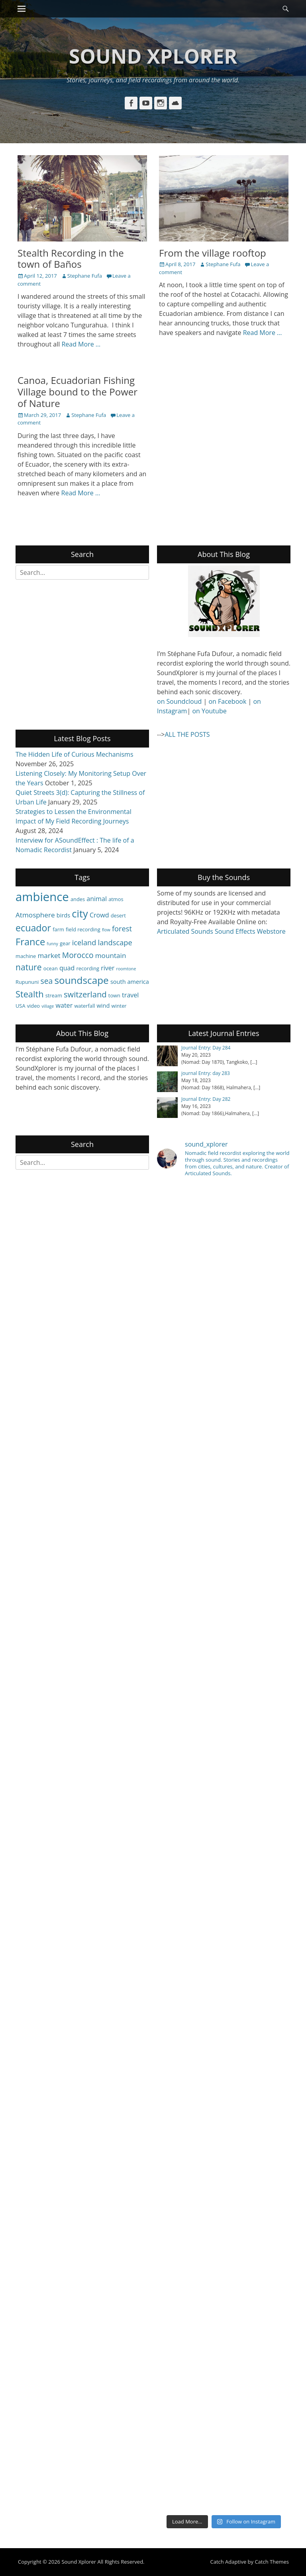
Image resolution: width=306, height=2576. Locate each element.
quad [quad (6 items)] (67, 968)
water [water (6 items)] (64, 1005)
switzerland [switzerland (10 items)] (85, 994)
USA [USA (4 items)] (21, 1005)
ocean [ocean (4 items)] (50, 968)
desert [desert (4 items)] (118, 915)
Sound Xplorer (153, 56)
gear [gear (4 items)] (65, 943)
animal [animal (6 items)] (96, 898)
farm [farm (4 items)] (58, 929)
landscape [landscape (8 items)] (115, 942)
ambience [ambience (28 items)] (42, 897)
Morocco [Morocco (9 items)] (78, 955)
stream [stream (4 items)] (53, 995)
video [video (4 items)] (33, 1005)
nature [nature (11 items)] (29, 967)
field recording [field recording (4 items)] (83, 929)
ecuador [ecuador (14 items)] (33, 927)
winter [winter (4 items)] (119, 1005)
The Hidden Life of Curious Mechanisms (74, 754)
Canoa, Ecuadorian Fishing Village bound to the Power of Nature (77, 392)
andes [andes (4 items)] (78, 899)
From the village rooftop (212, 252)
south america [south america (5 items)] (129, 981)
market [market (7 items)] (48, 955)
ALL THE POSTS (187, 734)
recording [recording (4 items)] (87, 968)
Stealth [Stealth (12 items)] (29, 994)
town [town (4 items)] (114, 995)
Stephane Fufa (84, 275)
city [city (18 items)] (80, 913)
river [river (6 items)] (107, 968)
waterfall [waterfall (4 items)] (84, 1005)
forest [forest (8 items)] (122, 928)
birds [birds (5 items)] (63, 915)
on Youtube (209, 711)
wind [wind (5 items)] (103, 1005)
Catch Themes (272, 2561)
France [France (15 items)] (30, 941)
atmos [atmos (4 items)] (115, 899)
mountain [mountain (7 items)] (110, 955)
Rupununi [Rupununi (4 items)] (27, 981)
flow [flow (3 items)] (106, 930)
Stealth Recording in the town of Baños (71, 258)
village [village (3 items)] (47, 1006)
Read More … (80, 344)
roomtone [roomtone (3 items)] (126, 969)
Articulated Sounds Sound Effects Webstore (221, 931)
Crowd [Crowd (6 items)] (99, 915)
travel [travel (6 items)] (130, 995)
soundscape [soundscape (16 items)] (81, 980)
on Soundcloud (179, 701)
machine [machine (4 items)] (26, 956)
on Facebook (227, 701)
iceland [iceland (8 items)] (84, 942)
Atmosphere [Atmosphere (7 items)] (35, 914)
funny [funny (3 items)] (52, 943)
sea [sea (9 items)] (47, 980)
